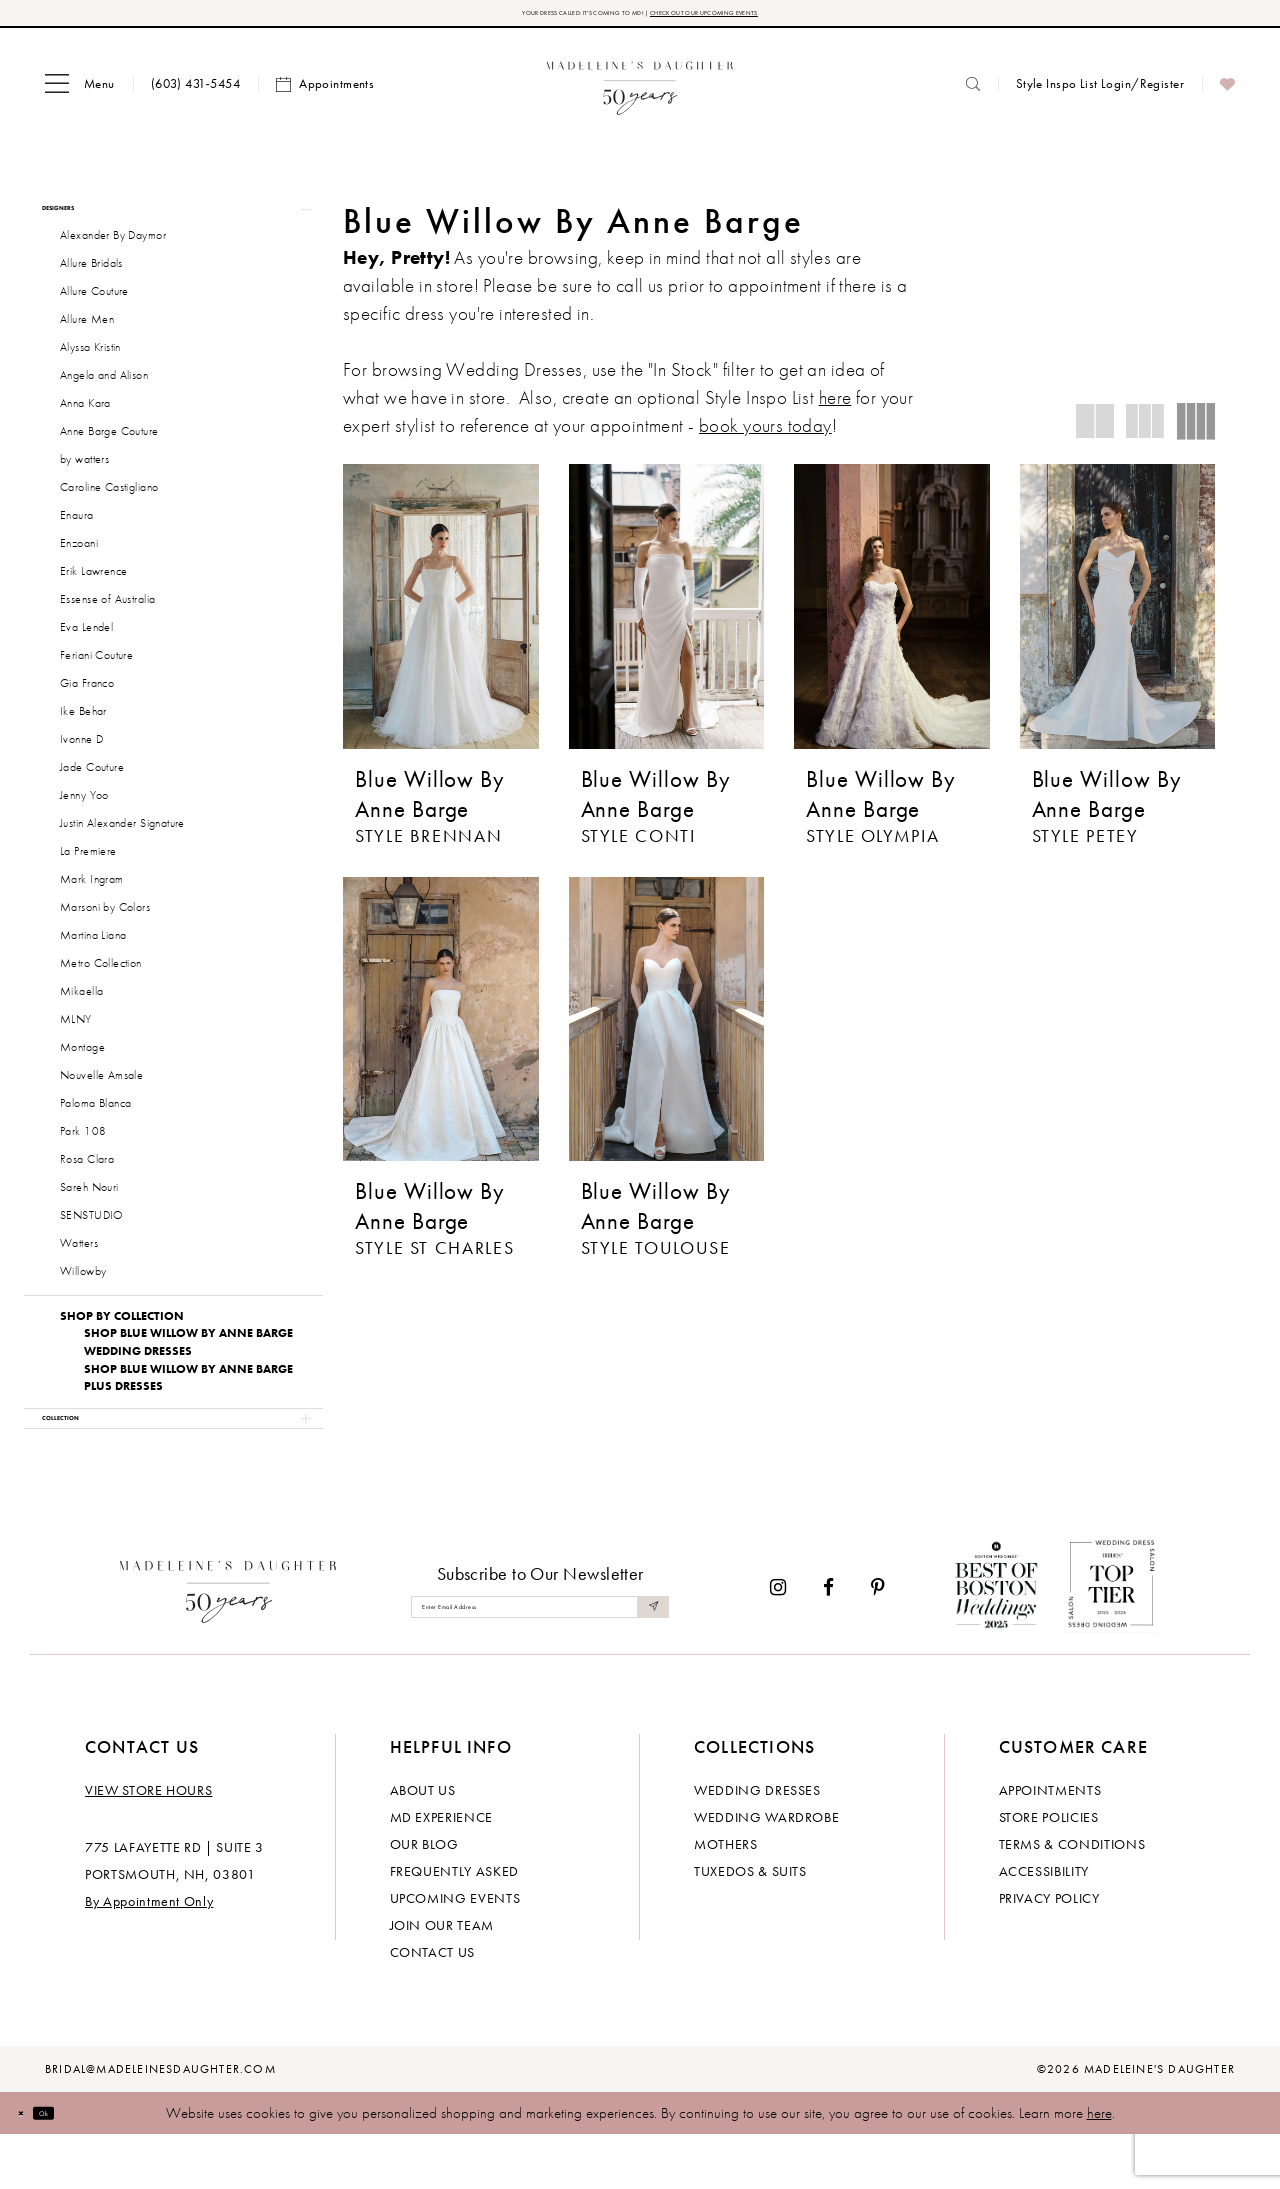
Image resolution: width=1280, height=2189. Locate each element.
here (1099, 2167)
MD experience (441, 1871)
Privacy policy (1049, 1952)
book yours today (765, 434)
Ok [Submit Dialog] (74, 2166)
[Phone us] (195, 92)
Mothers (726, 1898)
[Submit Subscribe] (648, 1660)
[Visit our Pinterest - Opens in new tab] (878, 1641)
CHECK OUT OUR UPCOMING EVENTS (778, 17)
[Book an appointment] (325, 93)
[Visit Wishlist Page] (1227, 93)
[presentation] (441, 615)
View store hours (148, 1844)
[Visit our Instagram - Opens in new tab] (778, 1641)
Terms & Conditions (1072, 1898)
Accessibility (1044, 1925)
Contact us (433, 2006)
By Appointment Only (149, 1955)
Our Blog (424, 1898)
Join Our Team (442, 1979)
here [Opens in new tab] (835, 406)
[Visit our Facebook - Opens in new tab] (828, 1641)
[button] (80, 93)
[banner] (640, 92)
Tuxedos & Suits (750, 1925)
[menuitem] (80, 93)
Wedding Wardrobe (766, 1871)
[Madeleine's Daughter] (228, 1641)
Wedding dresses (757, 1844)
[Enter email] (540, 1660)
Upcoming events (455, 1952)
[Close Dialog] (30, 2166)
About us (423, 1844)
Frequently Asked (454, 1925)
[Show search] (973, 92)
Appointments (1050, 1844)
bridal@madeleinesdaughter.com (160, 2123)
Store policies (1049, 1871)
